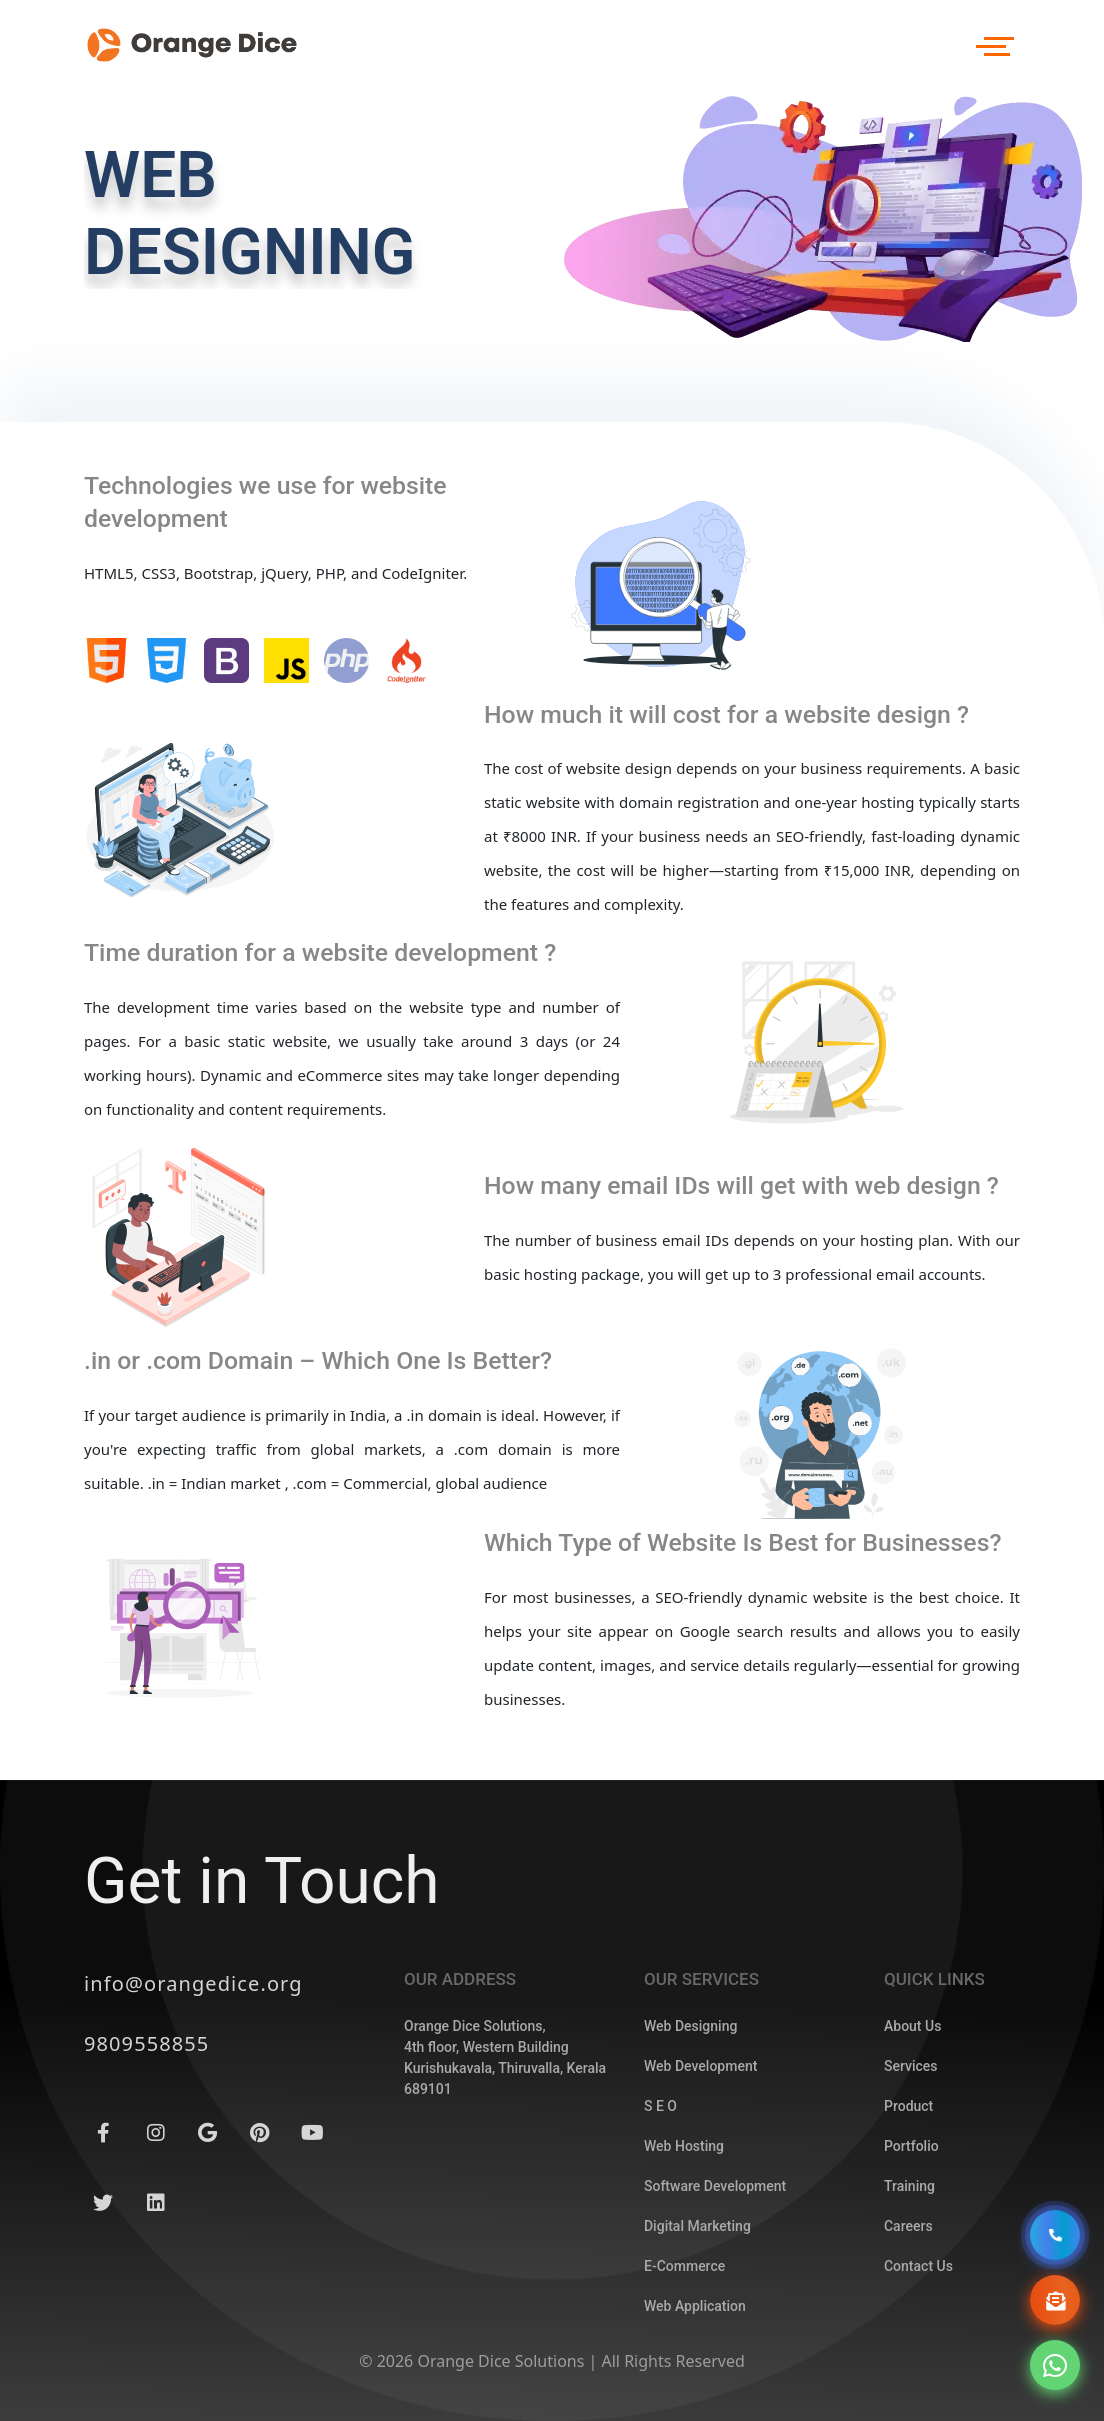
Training (909, 2272)
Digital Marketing (697, 2312)
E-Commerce (684, 2352)
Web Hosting (684, 2232)
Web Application (695, 2392)
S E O (660, 2192)
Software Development (715, 2272)
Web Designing (690, 2112)
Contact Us (918, 2352)
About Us (912, 2112)
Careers (908, 2312)
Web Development (700, 2152)
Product (908, 2192)
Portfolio (911, 2232)
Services (911, 2152)
